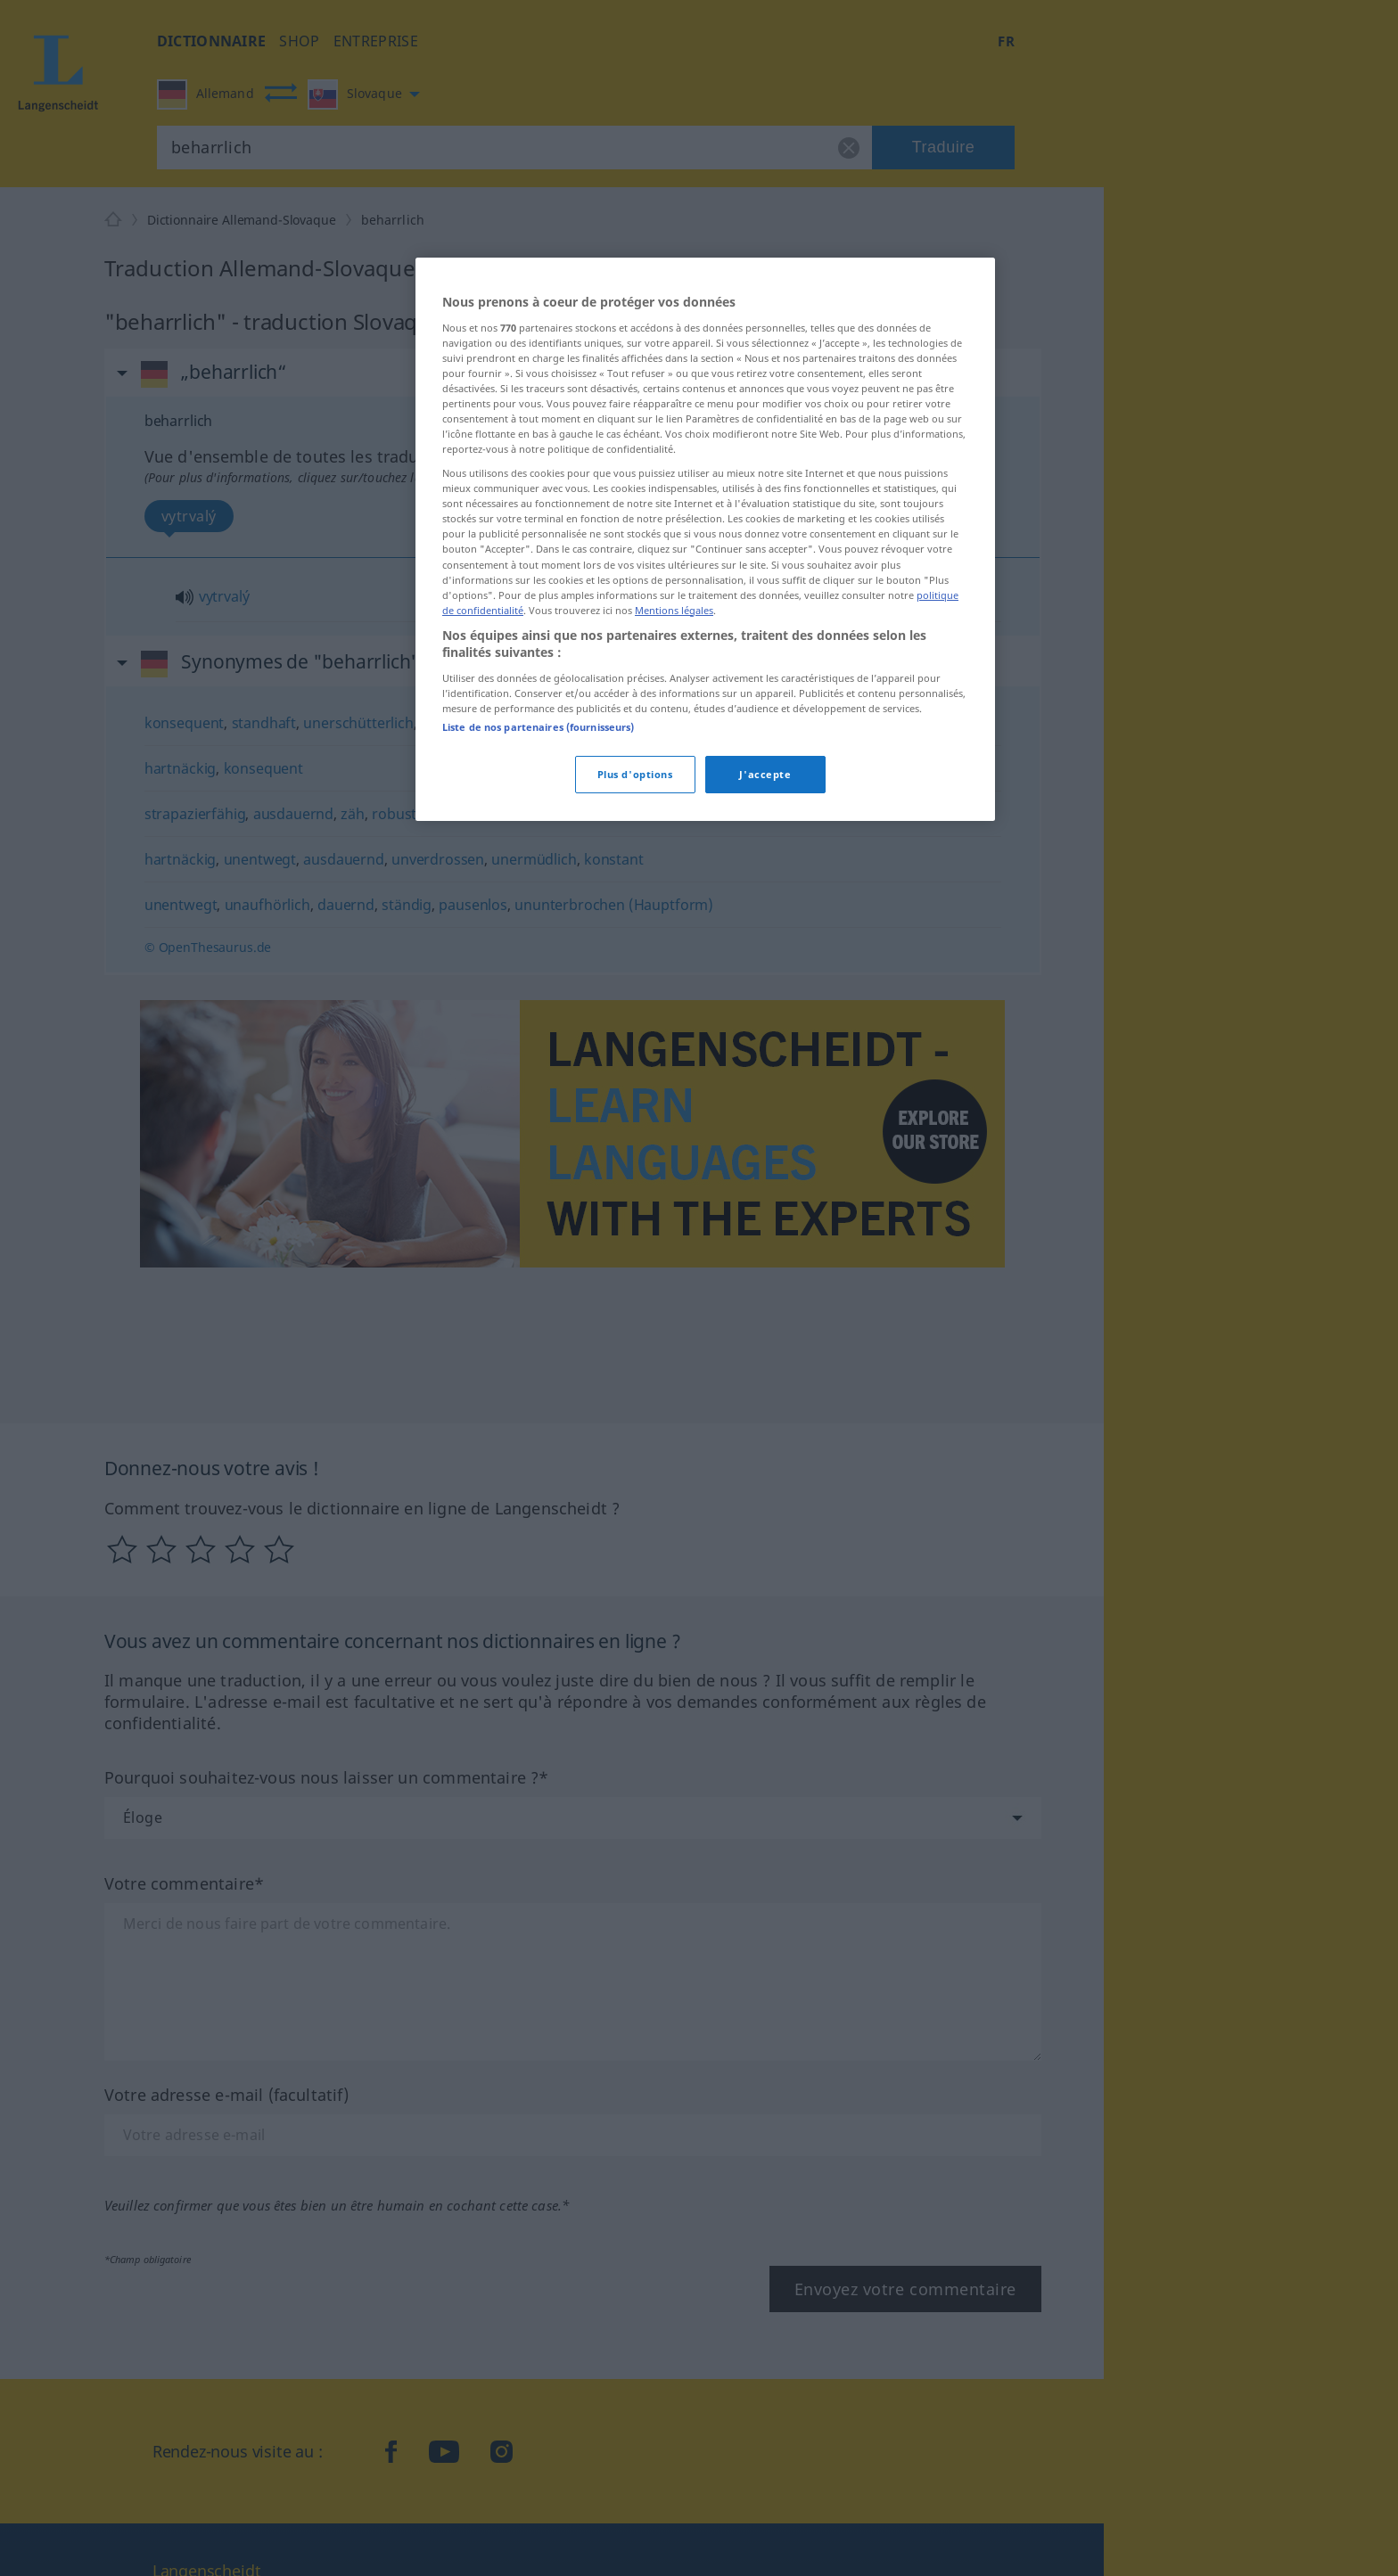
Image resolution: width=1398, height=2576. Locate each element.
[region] (705, 539)
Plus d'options (635, 774)
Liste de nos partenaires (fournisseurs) (538, 727)
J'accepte (765, 774)
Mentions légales (674, 610)
